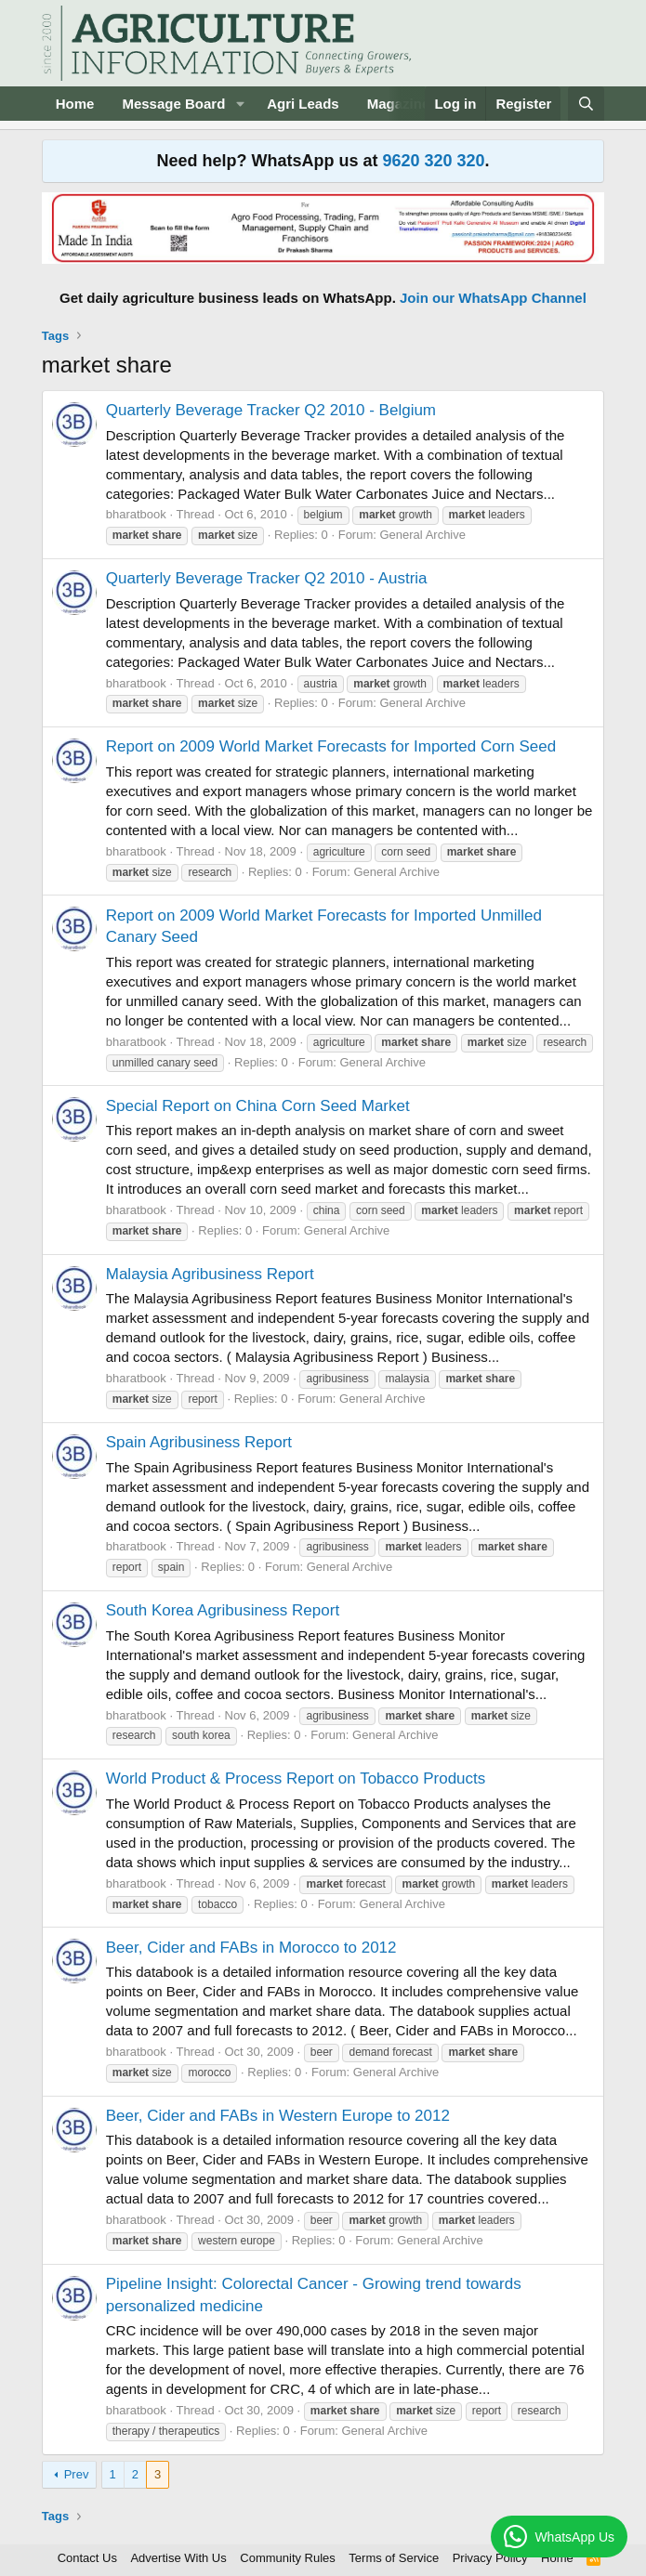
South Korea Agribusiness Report (222, 1610)
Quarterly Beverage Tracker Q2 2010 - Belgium (271, 410)
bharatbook (136, 514)
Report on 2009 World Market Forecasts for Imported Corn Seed (331, 746)
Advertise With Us (178, 2558)
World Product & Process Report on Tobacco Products (296, 1778)
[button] (240, 103)
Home (75, 103)
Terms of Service (394, 2558)
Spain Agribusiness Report (199, 1442)
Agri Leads (303, 103)
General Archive (422, 535)
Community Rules (288, 2558)
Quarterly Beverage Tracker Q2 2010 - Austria (267, 578)
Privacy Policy (490, 2558)
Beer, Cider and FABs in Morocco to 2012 (251, 1947)
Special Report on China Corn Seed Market (258, 1106)
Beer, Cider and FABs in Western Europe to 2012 (278, 2116)
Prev (76, 2474)
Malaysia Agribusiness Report (210, 1274)
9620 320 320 (433, 160)
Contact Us (87, 2558)
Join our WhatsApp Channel (493, 298)
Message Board (173, 103)
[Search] (586, 103)
